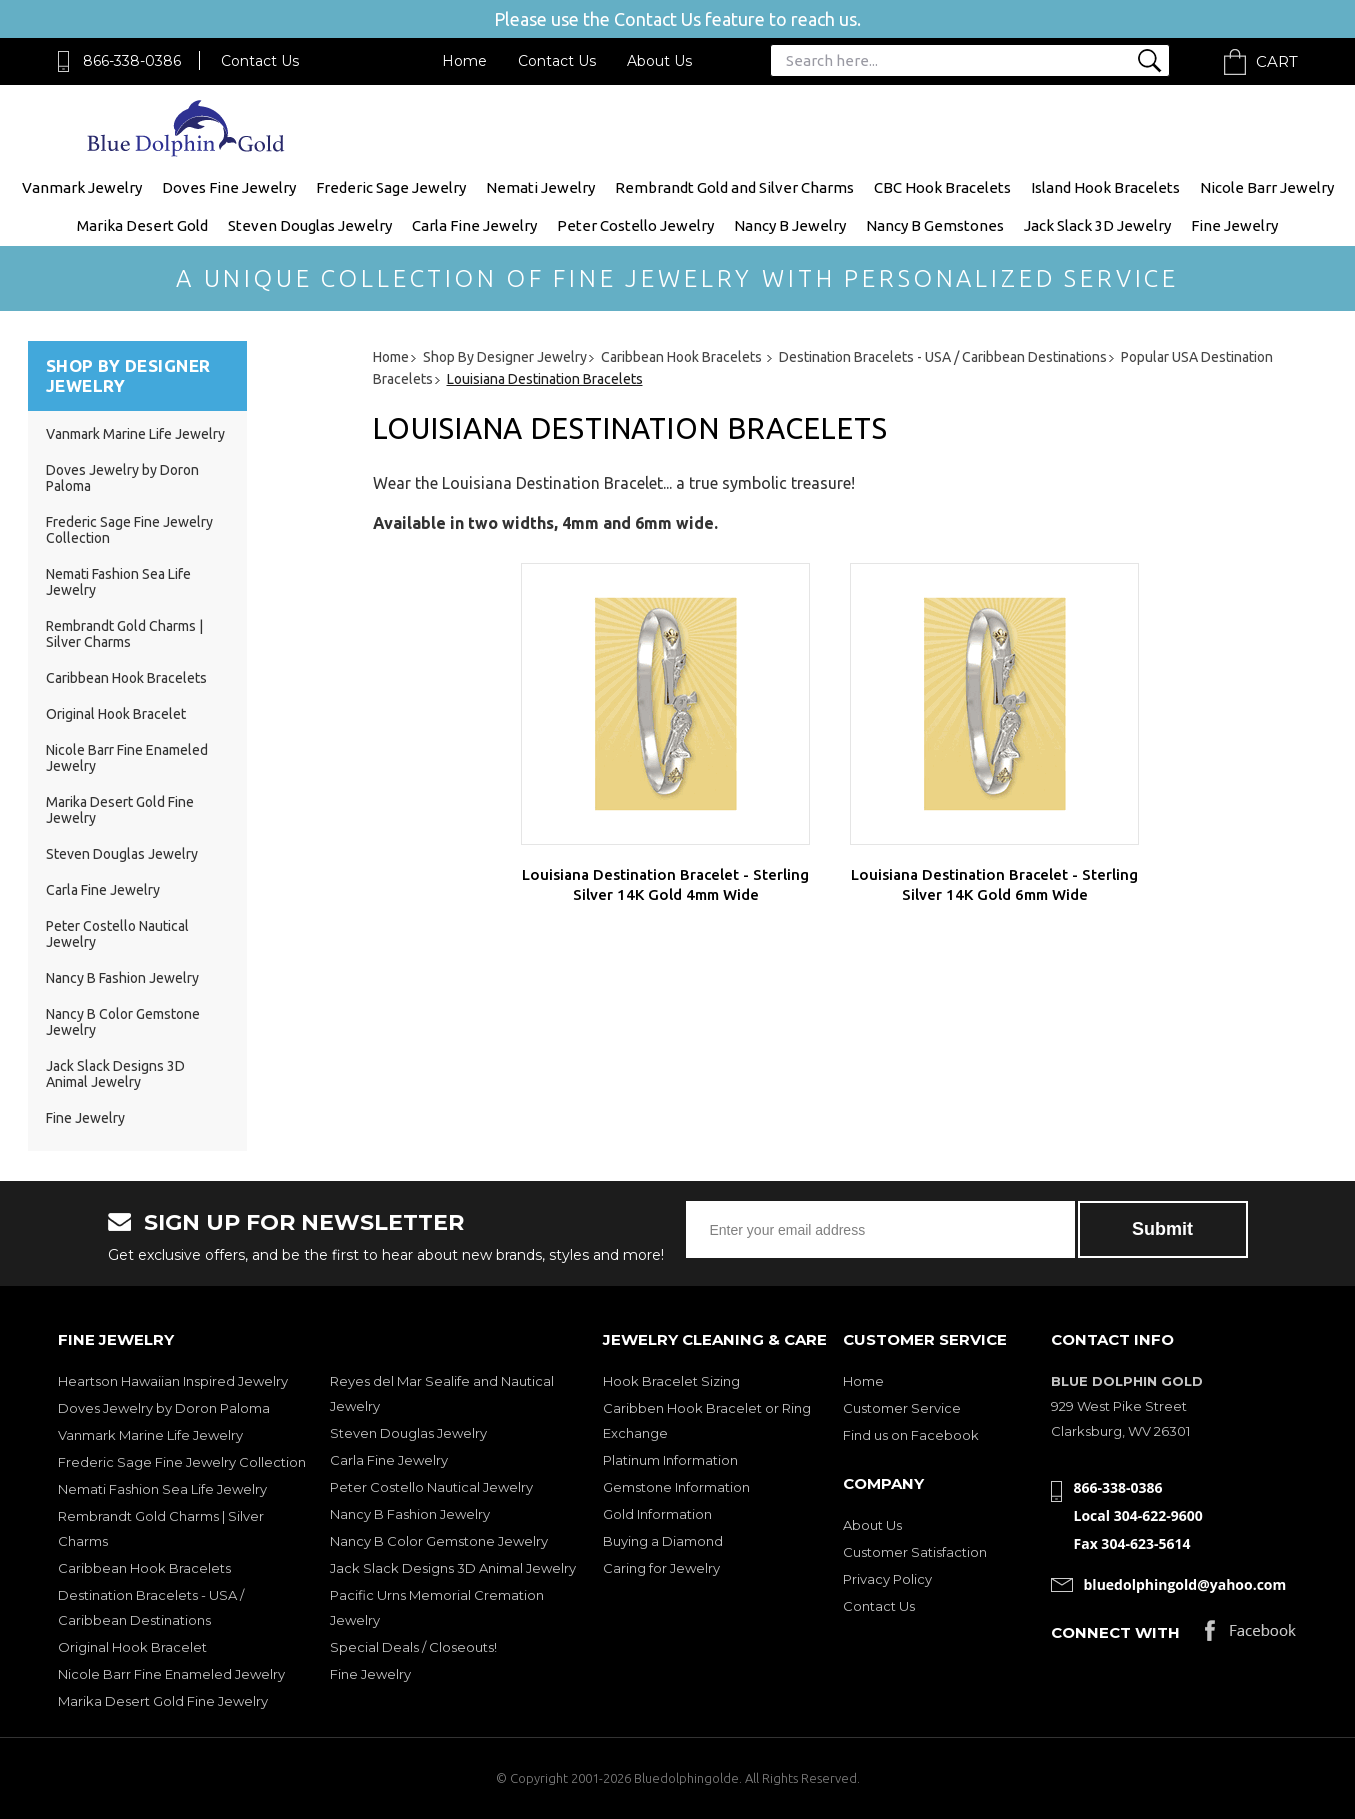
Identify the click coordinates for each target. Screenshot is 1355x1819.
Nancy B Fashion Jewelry (122, 978)
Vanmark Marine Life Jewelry (135, 434)
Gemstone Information (676, 1487)
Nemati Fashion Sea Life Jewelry (162, 1489)
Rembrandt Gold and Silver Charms (734, 187)
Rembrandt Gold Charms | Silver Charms (124, 634)
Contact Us (260, 61)
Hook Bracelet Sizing (671, 1381)
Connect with (1115, 1632)
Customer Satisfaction (915, 1552)
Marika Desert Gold (142, 225)
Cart (1277, 61)
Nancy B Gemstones (935, 225)
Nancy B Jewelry (790, 225)
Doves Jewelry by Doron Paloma (164, 1408)
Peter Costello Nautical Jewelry (431, 1487)
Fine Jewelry (1234, 225)
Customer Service (902, 1408)
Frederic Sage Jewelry (391, 187)
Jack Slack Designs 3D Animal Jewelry (115, 1074)
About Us (659, 61)
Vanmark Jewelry (82, 187)
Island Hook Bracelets (1105, 187)
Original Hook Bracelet (116, 714)
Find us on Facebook (911, 1435)
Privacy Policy (887, 1579)
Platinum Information (670, 1460)
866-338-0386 (132, 61)
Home (464, 61)
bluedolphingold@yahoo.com (1185, 1584)
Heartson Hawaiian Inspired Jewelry (173, 1381)
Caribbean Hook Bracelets (126, 678)
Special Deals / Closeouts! (413, 1647)
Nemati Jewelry (540, 187)
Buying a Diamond (663, 1541)
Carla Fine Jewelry (474, 225)
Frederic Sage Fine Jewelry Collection (182, 1462)
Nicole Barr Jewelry (1267, 187)
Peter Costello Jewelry (635, 225)
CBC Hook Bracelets (942, 187)
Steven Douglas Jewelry (310, 225)
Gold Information (657, 1514)
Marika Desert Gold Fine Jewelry (163, 1701)
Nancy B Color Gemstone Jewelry (439, 1541)
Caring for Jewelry (661, 1568)
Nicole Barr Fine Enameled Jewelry (171, 1674)
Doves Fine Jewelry (229, 187)
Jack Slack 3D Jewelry (1097, 225)
